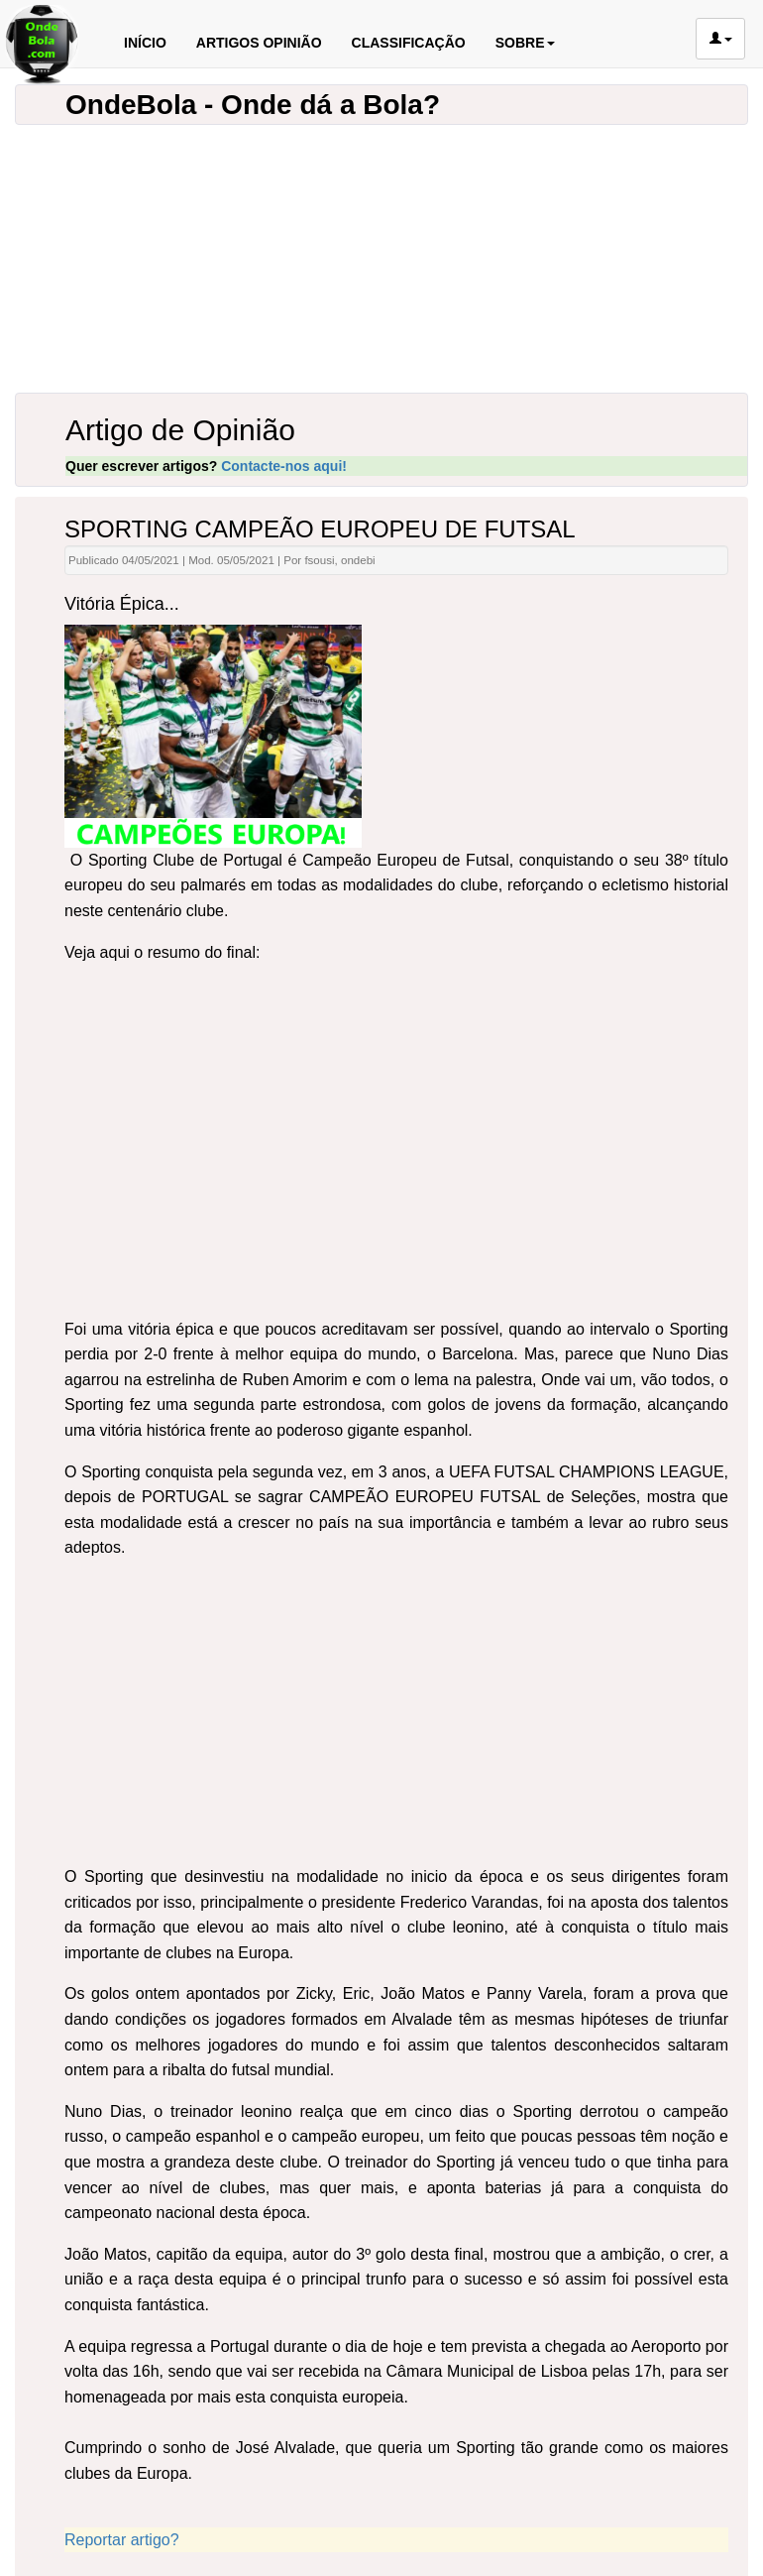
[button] (720, 38)
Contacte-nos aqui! (284, 466)
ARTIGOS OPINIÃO (259, 43)
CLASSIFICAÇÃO (409, 43)
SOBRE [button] (525, 43)
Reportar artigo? (121, 2539)
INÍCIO (145, 43)
